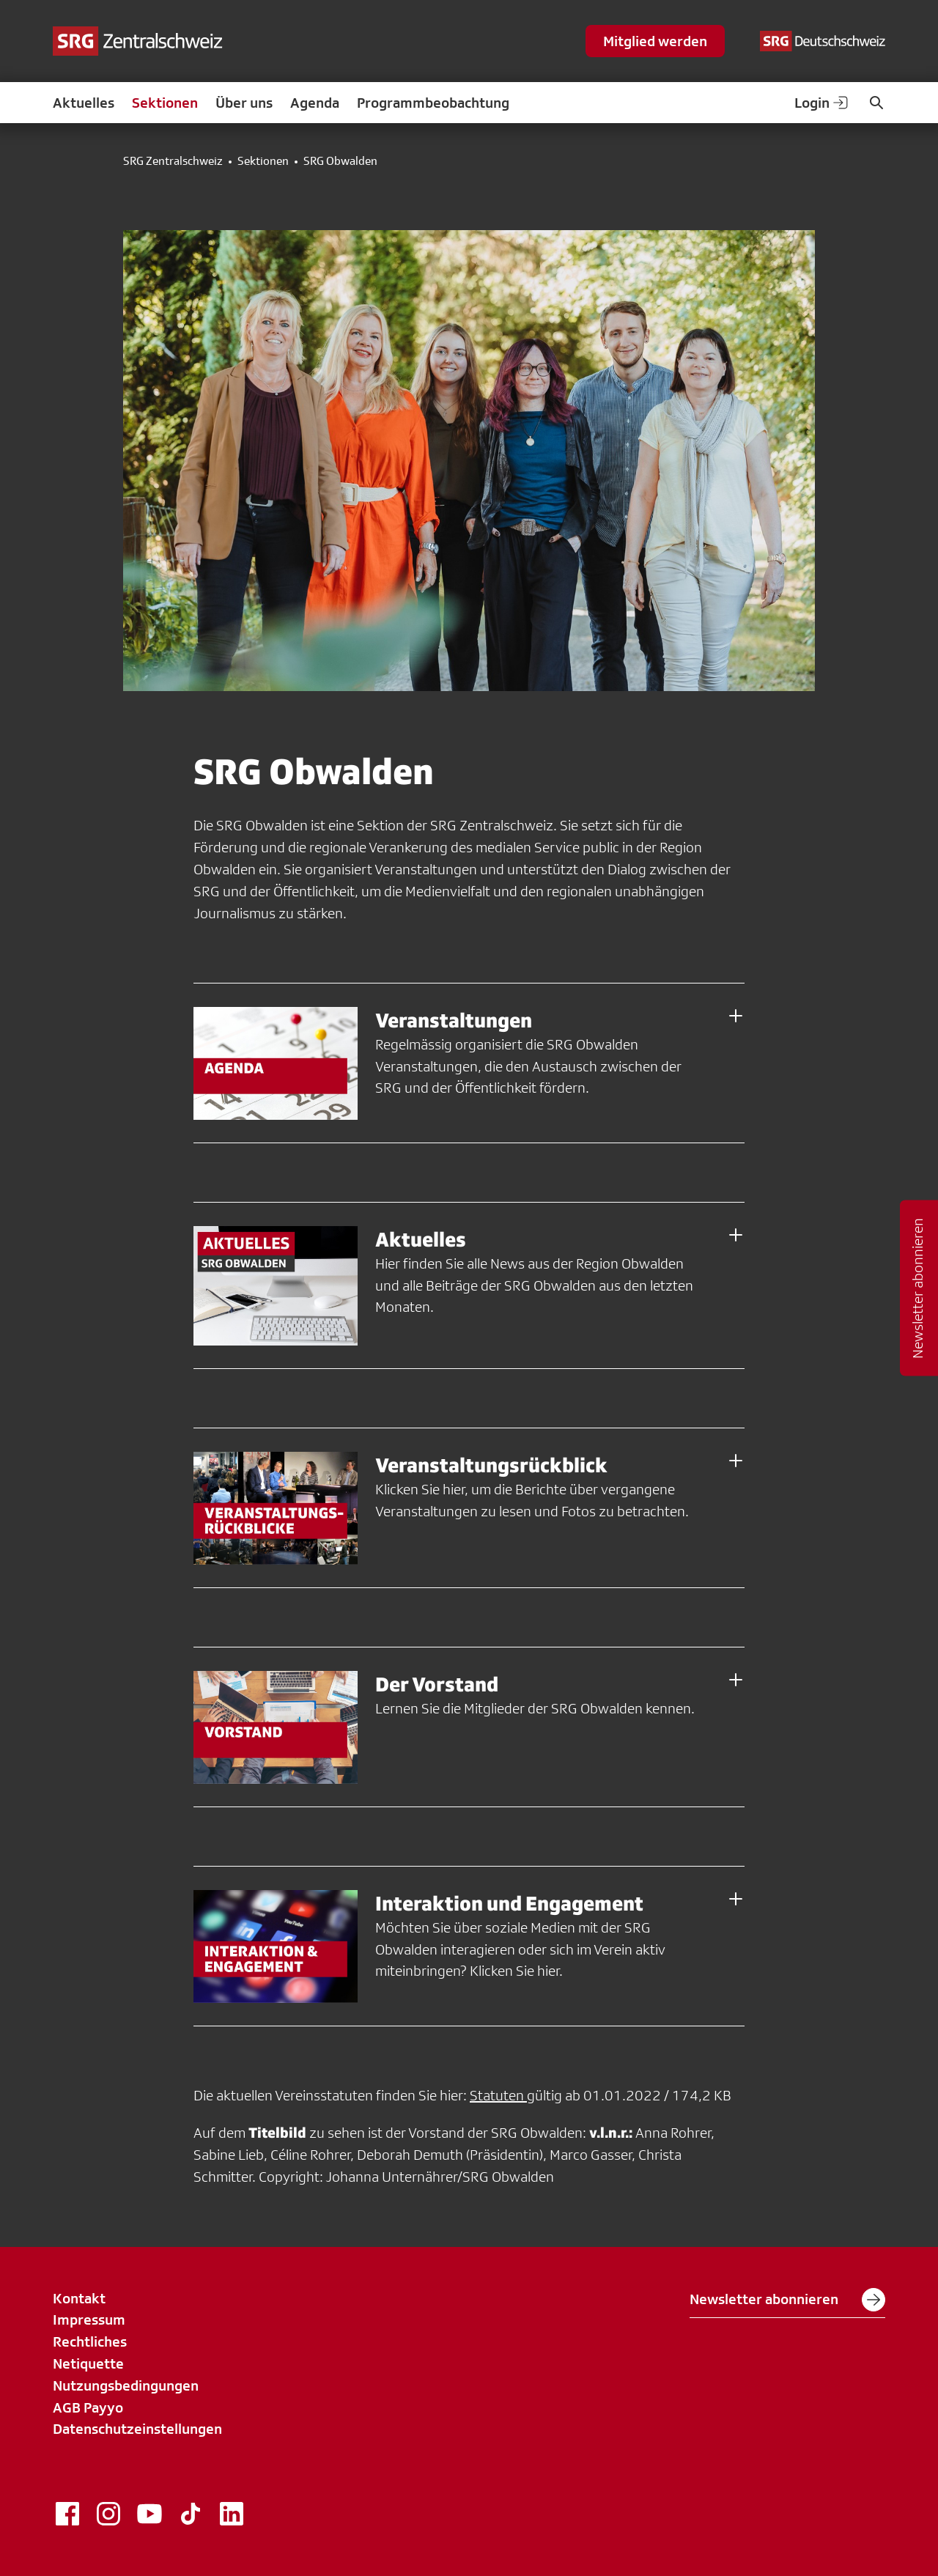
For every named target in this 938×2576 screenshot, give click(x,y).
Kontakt (79, 2298)
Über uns (244, 103)
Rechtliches (90, 2341)
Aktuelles (83, 103)
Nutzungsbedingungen (126, 2385)
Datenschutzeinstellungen (137, 2429)
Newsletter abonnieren (787, 2299)
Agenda (314, 103)
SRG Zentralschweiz (173, 161)
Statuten (498, 2095)
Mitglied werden (655, 41)
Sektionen (165, 103)
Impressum (89, 2319)
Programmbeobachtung (433, 103)
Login (822, 102)
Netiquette (88, 2363)
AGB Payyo (88, 2407)
